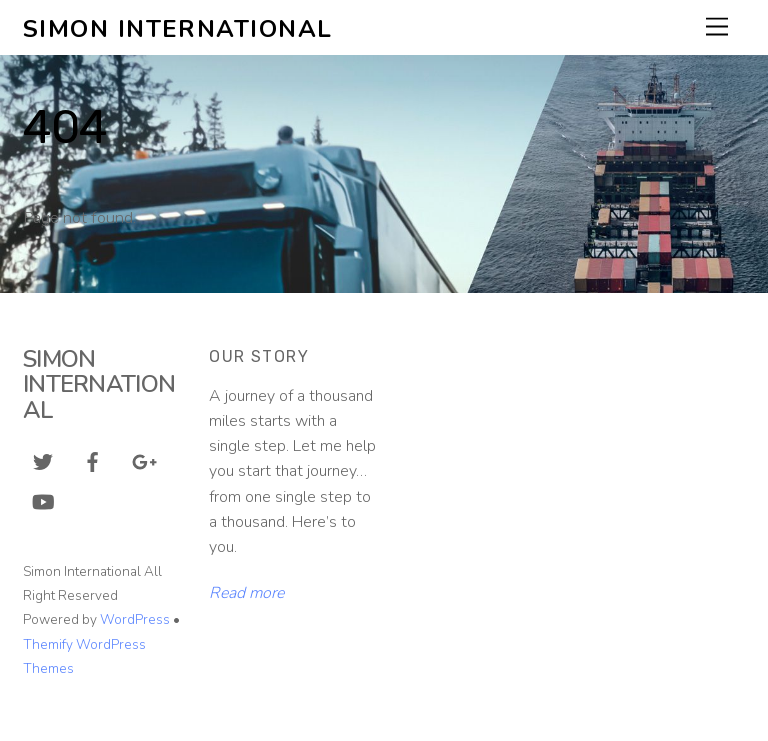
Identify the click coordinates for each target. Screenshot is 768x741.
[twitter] (43, 461)
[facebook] (93, 461)
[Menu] (717, 27)
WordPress (135, 619)
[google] (143, 461)
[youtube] (43, 501)
